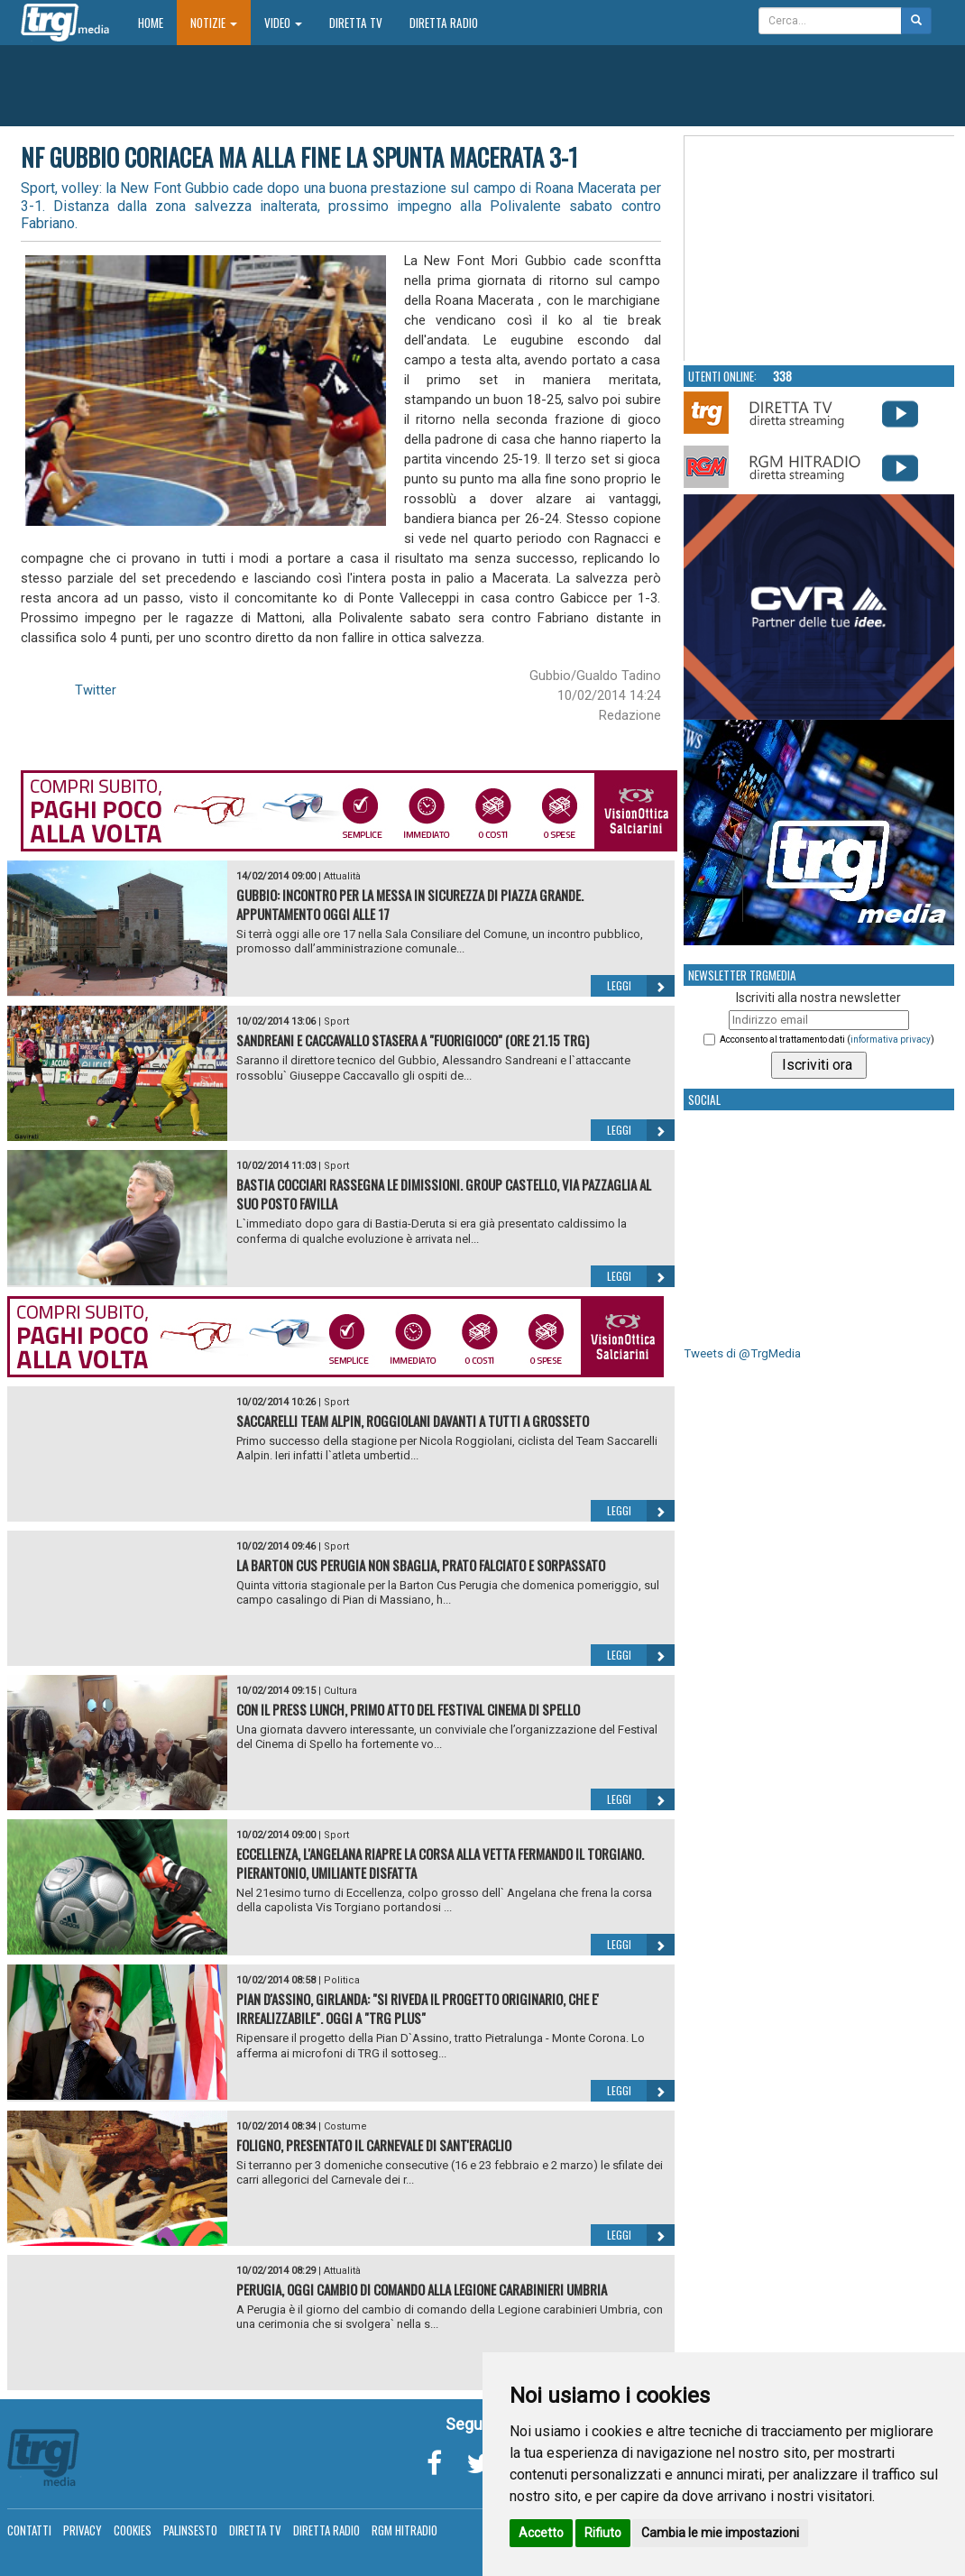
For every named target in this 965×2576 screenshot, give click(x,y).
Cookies (133, 2530)
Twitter (95, 690)
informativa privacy (890, 1039)
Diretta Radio (443, 23)
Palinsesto (190, 2530)
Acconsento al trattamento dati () (827, 1039)
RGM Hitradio (404, 2530)
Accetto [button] (541, 2532)
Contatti (29, 2530)
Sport (336, 1021)
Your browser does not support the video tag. (820, 249)
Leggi (641, 986)
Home (157, 22)
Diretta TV (355, 23)
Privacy (82, 2530)
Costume (345, 2126)
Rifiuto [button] (602, 2532)
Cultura (340, 1691)
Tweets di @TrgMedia (742, 1353)
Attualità (342, 876)
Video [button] (283, 23)
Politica (342, 1980)
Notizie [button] (213, 23)
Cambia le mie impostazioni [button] (720, 2532)
